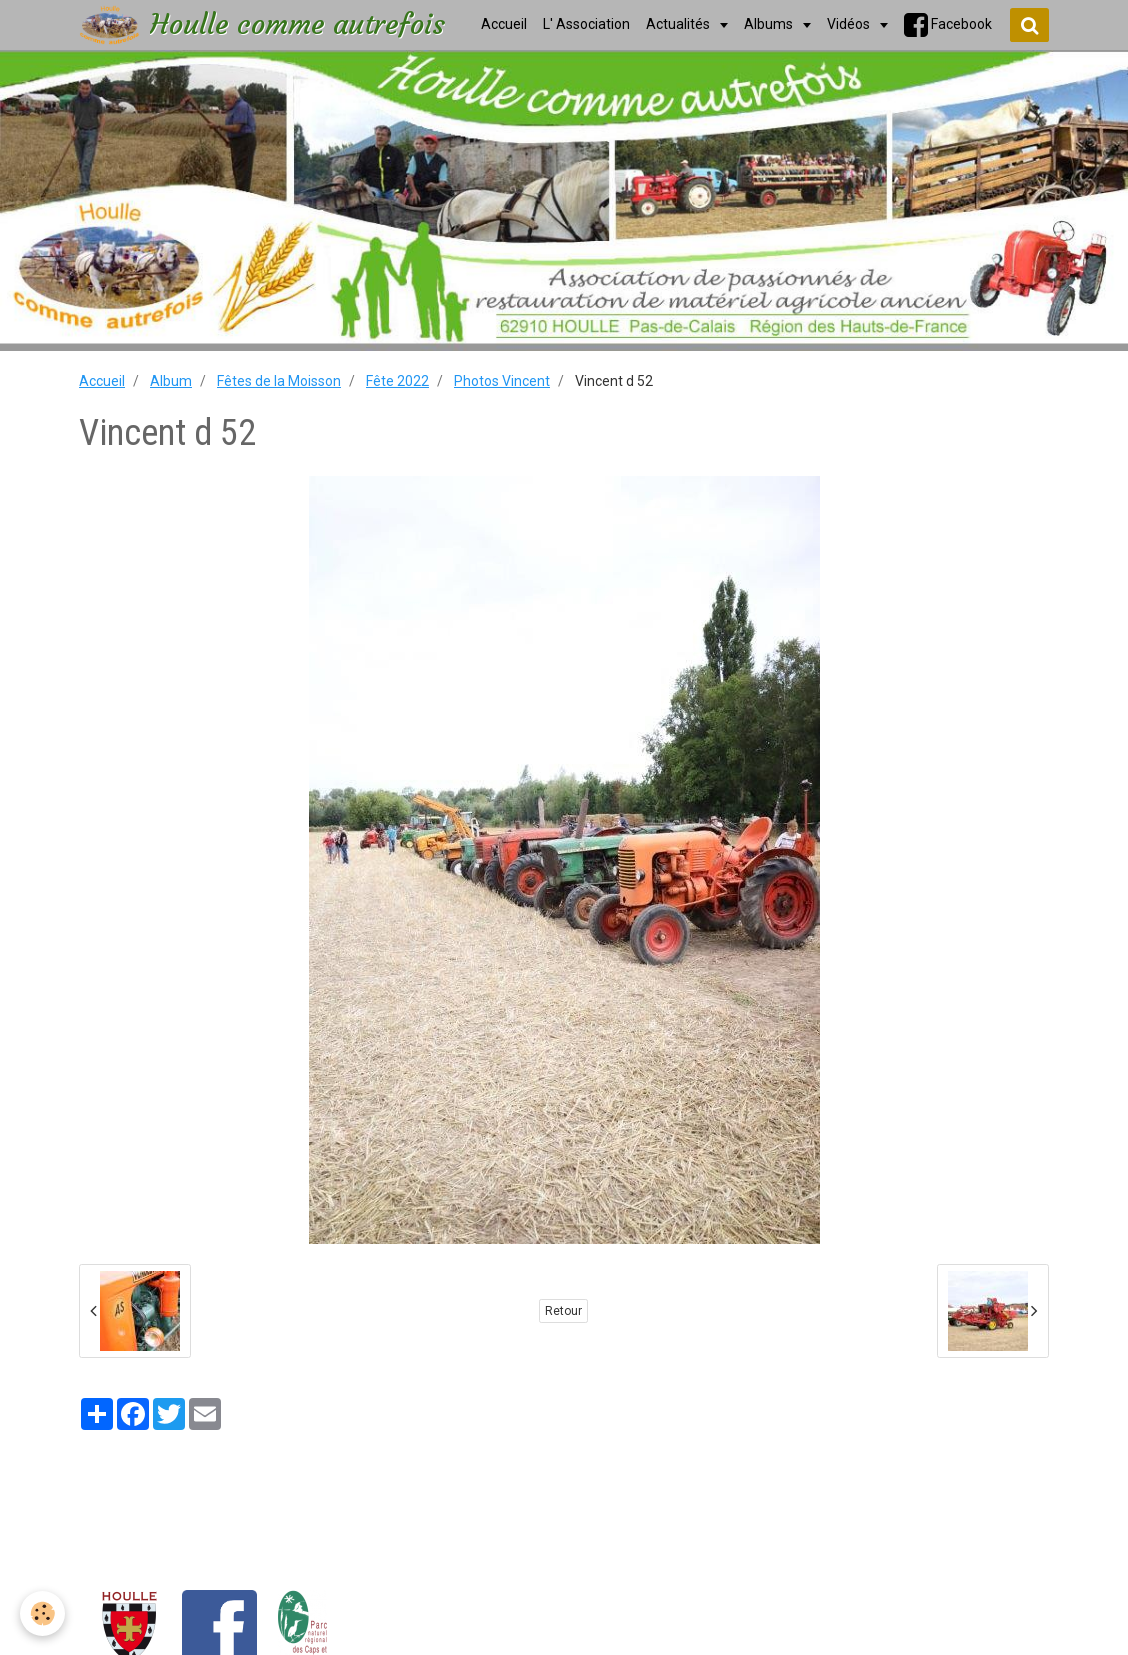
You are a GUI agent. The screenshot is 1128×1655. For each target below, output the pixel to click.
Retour (563, 1311)
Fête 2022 (397, 381)
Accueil (102, 381)
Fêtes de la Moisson (279, 381)
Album (171, 381)
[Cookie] (42, 1613)
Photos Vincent (502, 381)
